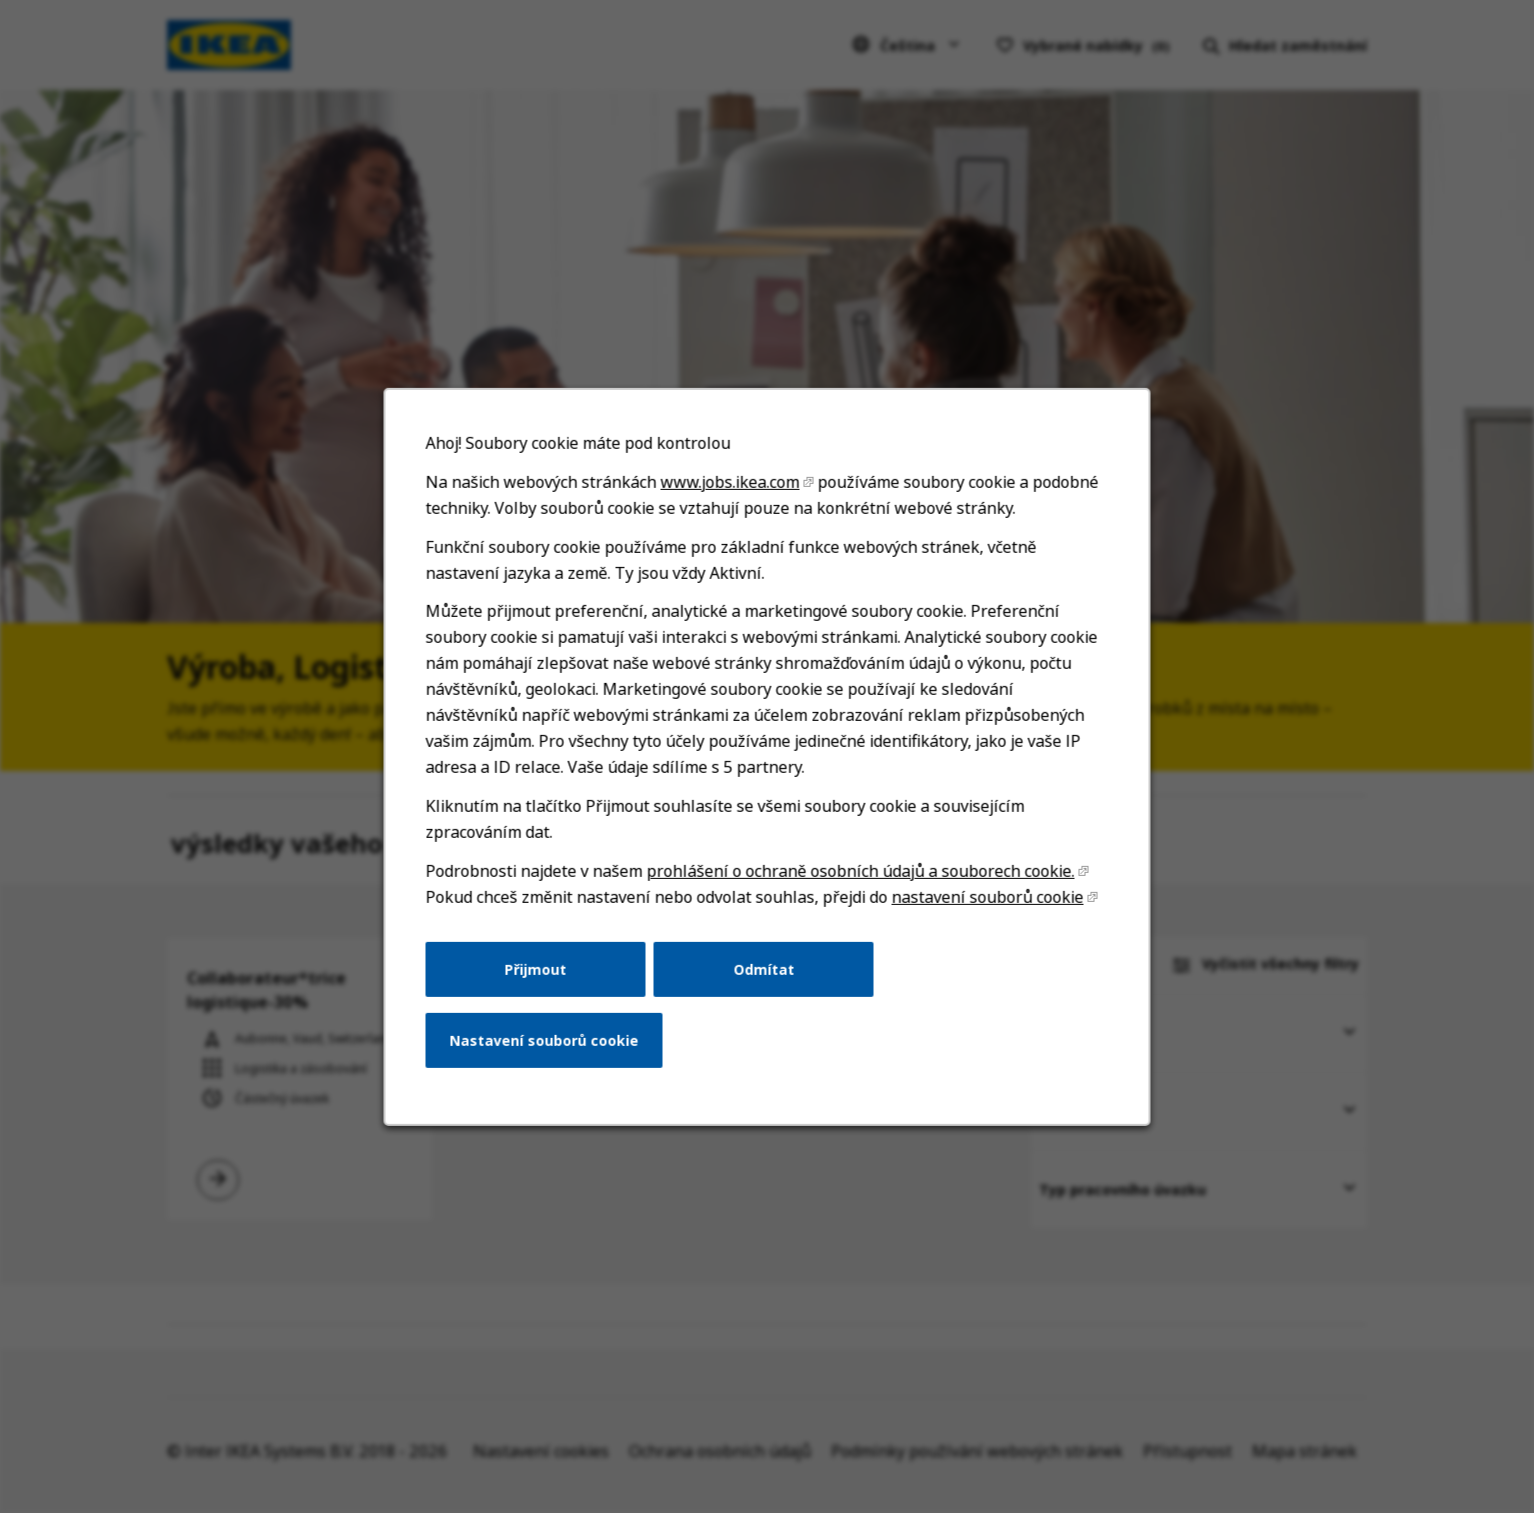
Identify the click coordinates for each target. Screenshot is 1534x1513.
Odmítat (763, 986)
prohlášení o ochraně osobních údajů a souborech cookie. (858, 891)
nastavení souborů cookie (980, 916)
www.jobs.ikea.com (731, 514)
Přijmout (543, 986)
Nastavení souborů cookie (551, 1055)
